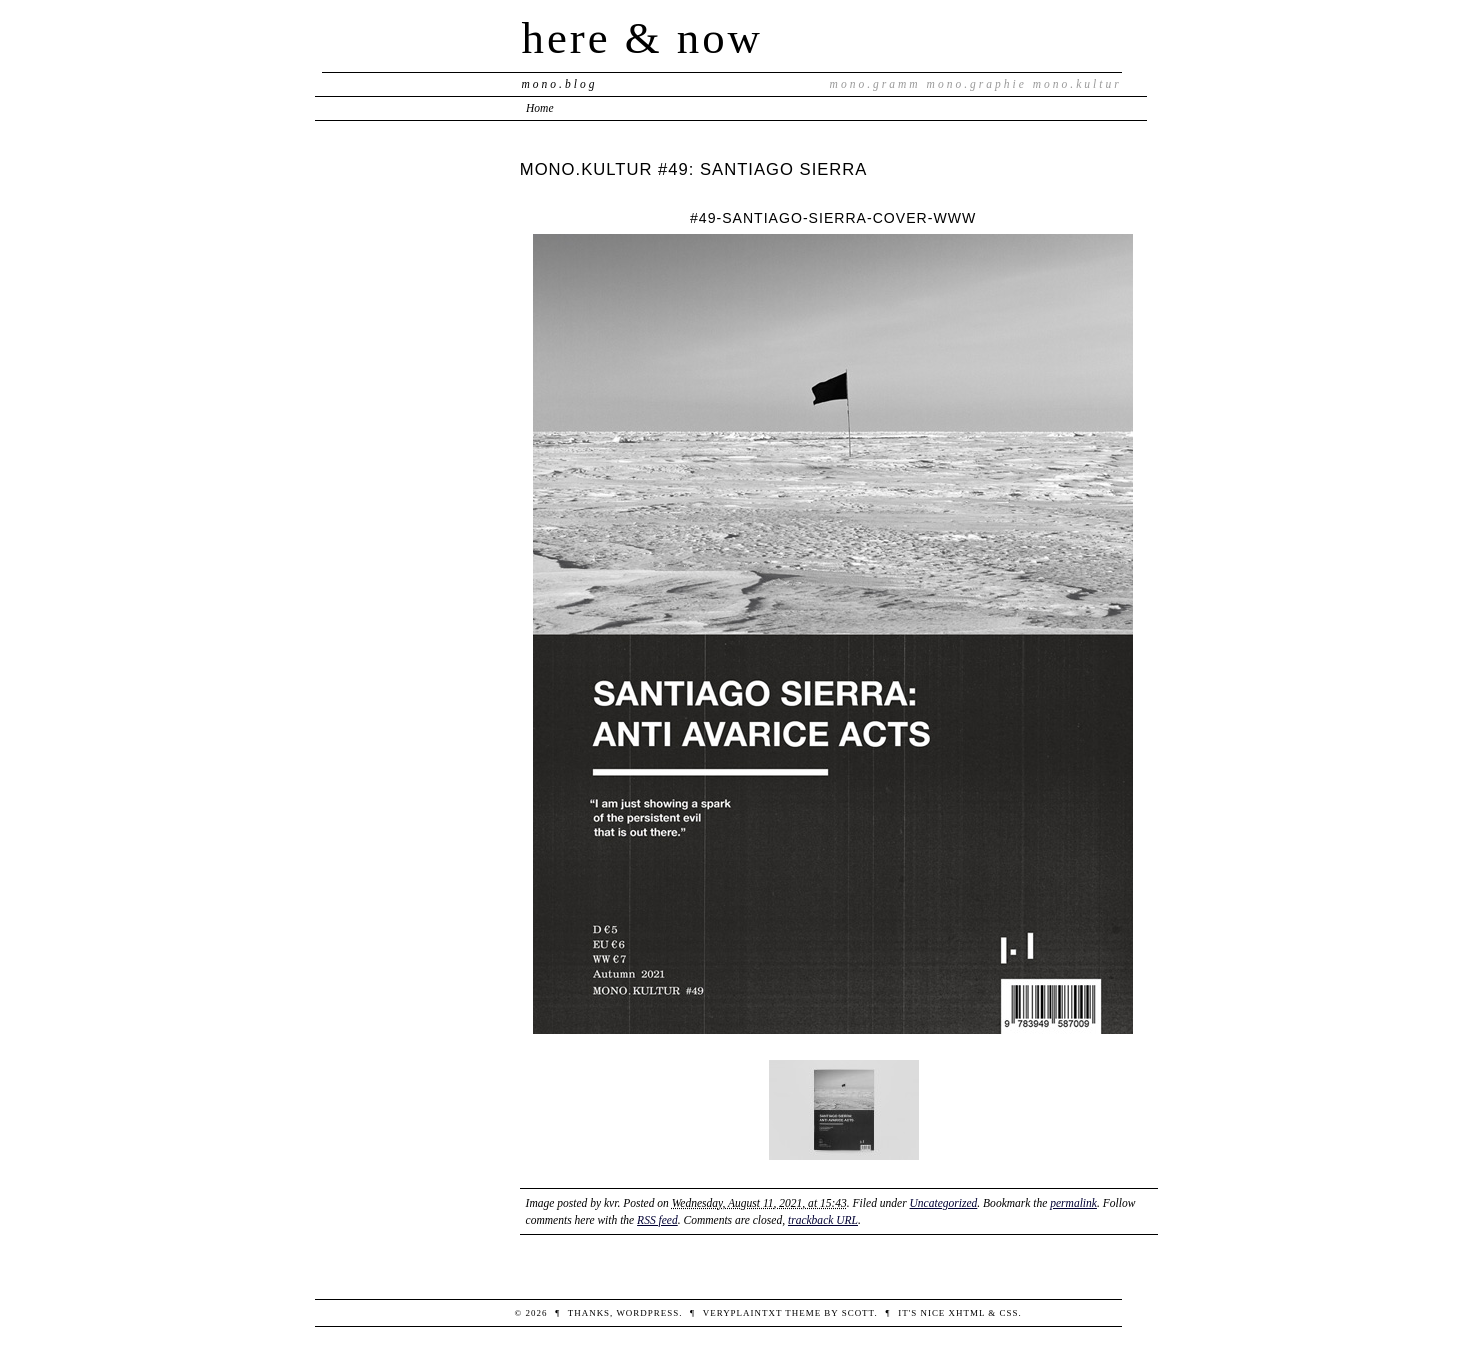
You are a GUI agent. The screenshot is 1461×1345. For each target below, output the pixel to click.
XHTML (967, 1313)
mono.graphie (977, 84)
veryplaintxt (742, 1313)
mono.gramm (875, 84)
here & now (642, 38)
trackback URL (823, 1220)
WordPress (647, 1313)
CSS (1009, 1313)
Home (540, 108)
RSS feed (657, 1220)
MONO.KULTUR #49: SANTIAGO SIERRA (694, 169)
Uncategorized (944, 1203)
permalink (1073, 1203)
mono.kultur (1077, 84)
